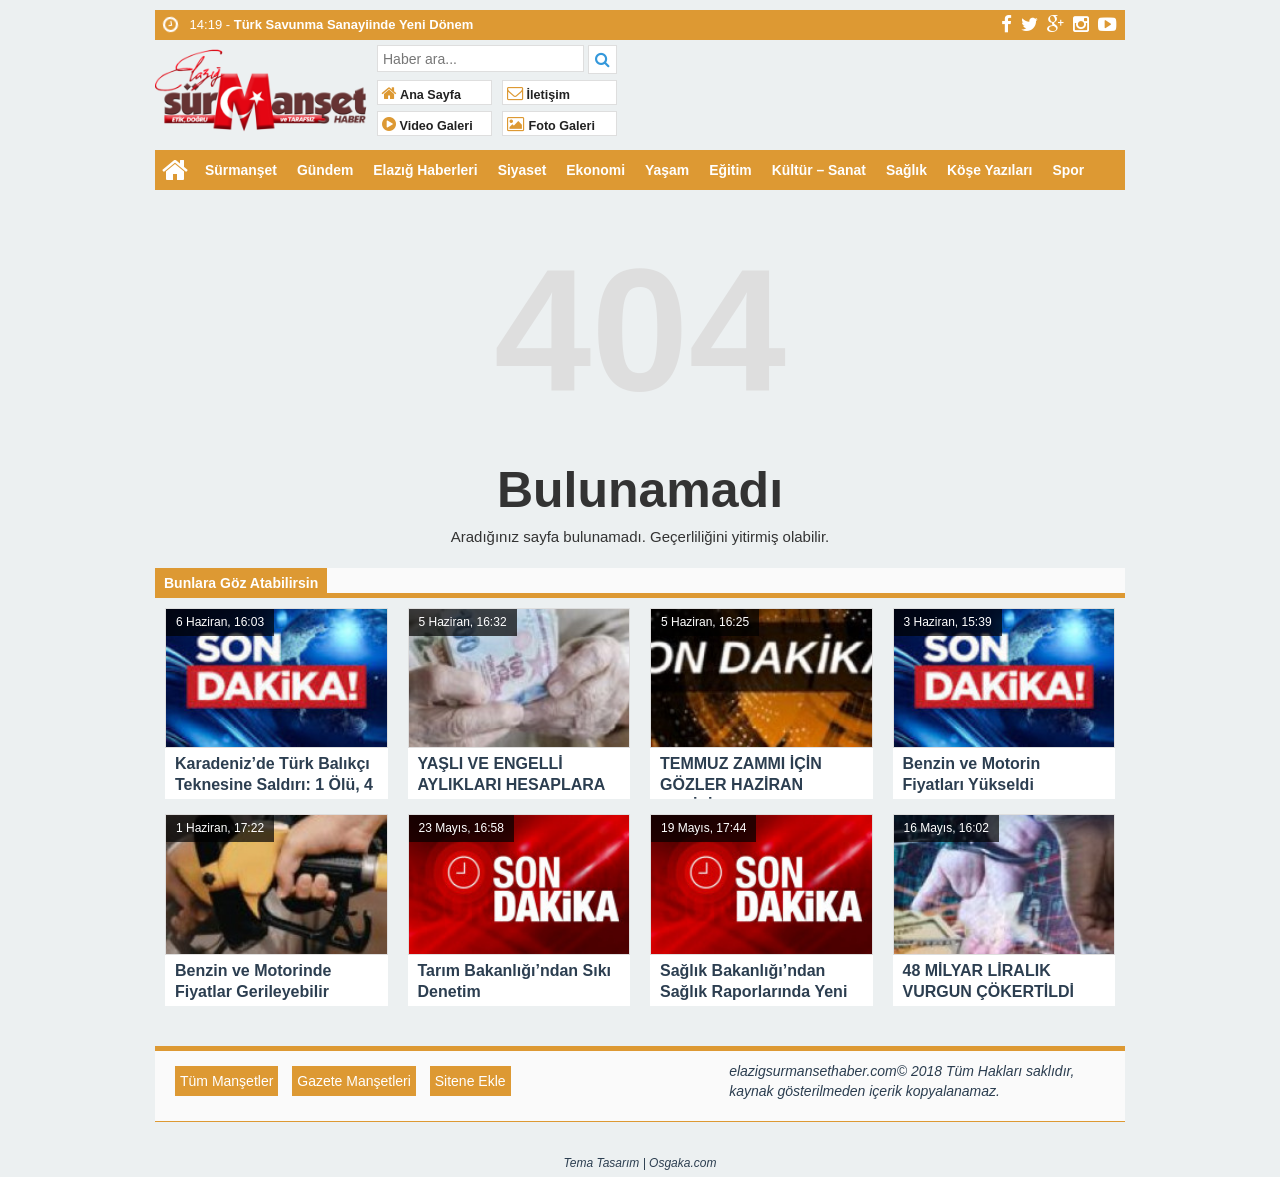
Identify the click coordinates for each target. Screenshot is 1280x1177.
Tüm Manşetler (226, 1081)
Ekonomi (597, 170)
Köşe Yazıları (994, 170)
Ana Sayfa (421, 95)
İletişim (538, 95)
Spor (1073, 170)
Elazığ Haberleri (426, 170)
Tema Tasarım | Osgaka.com (640, 1163)
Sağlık (909, 170)
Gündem (325, 170)
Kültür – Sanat (822, 170)
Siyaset (523, 170)
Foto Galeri (551, 126)
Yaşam (669, 170)
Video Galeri (427, 126)
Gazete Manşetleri (354, 1081)
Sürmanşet (241, 170)
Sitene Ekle (470, 1081)
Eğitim (733, 170)
